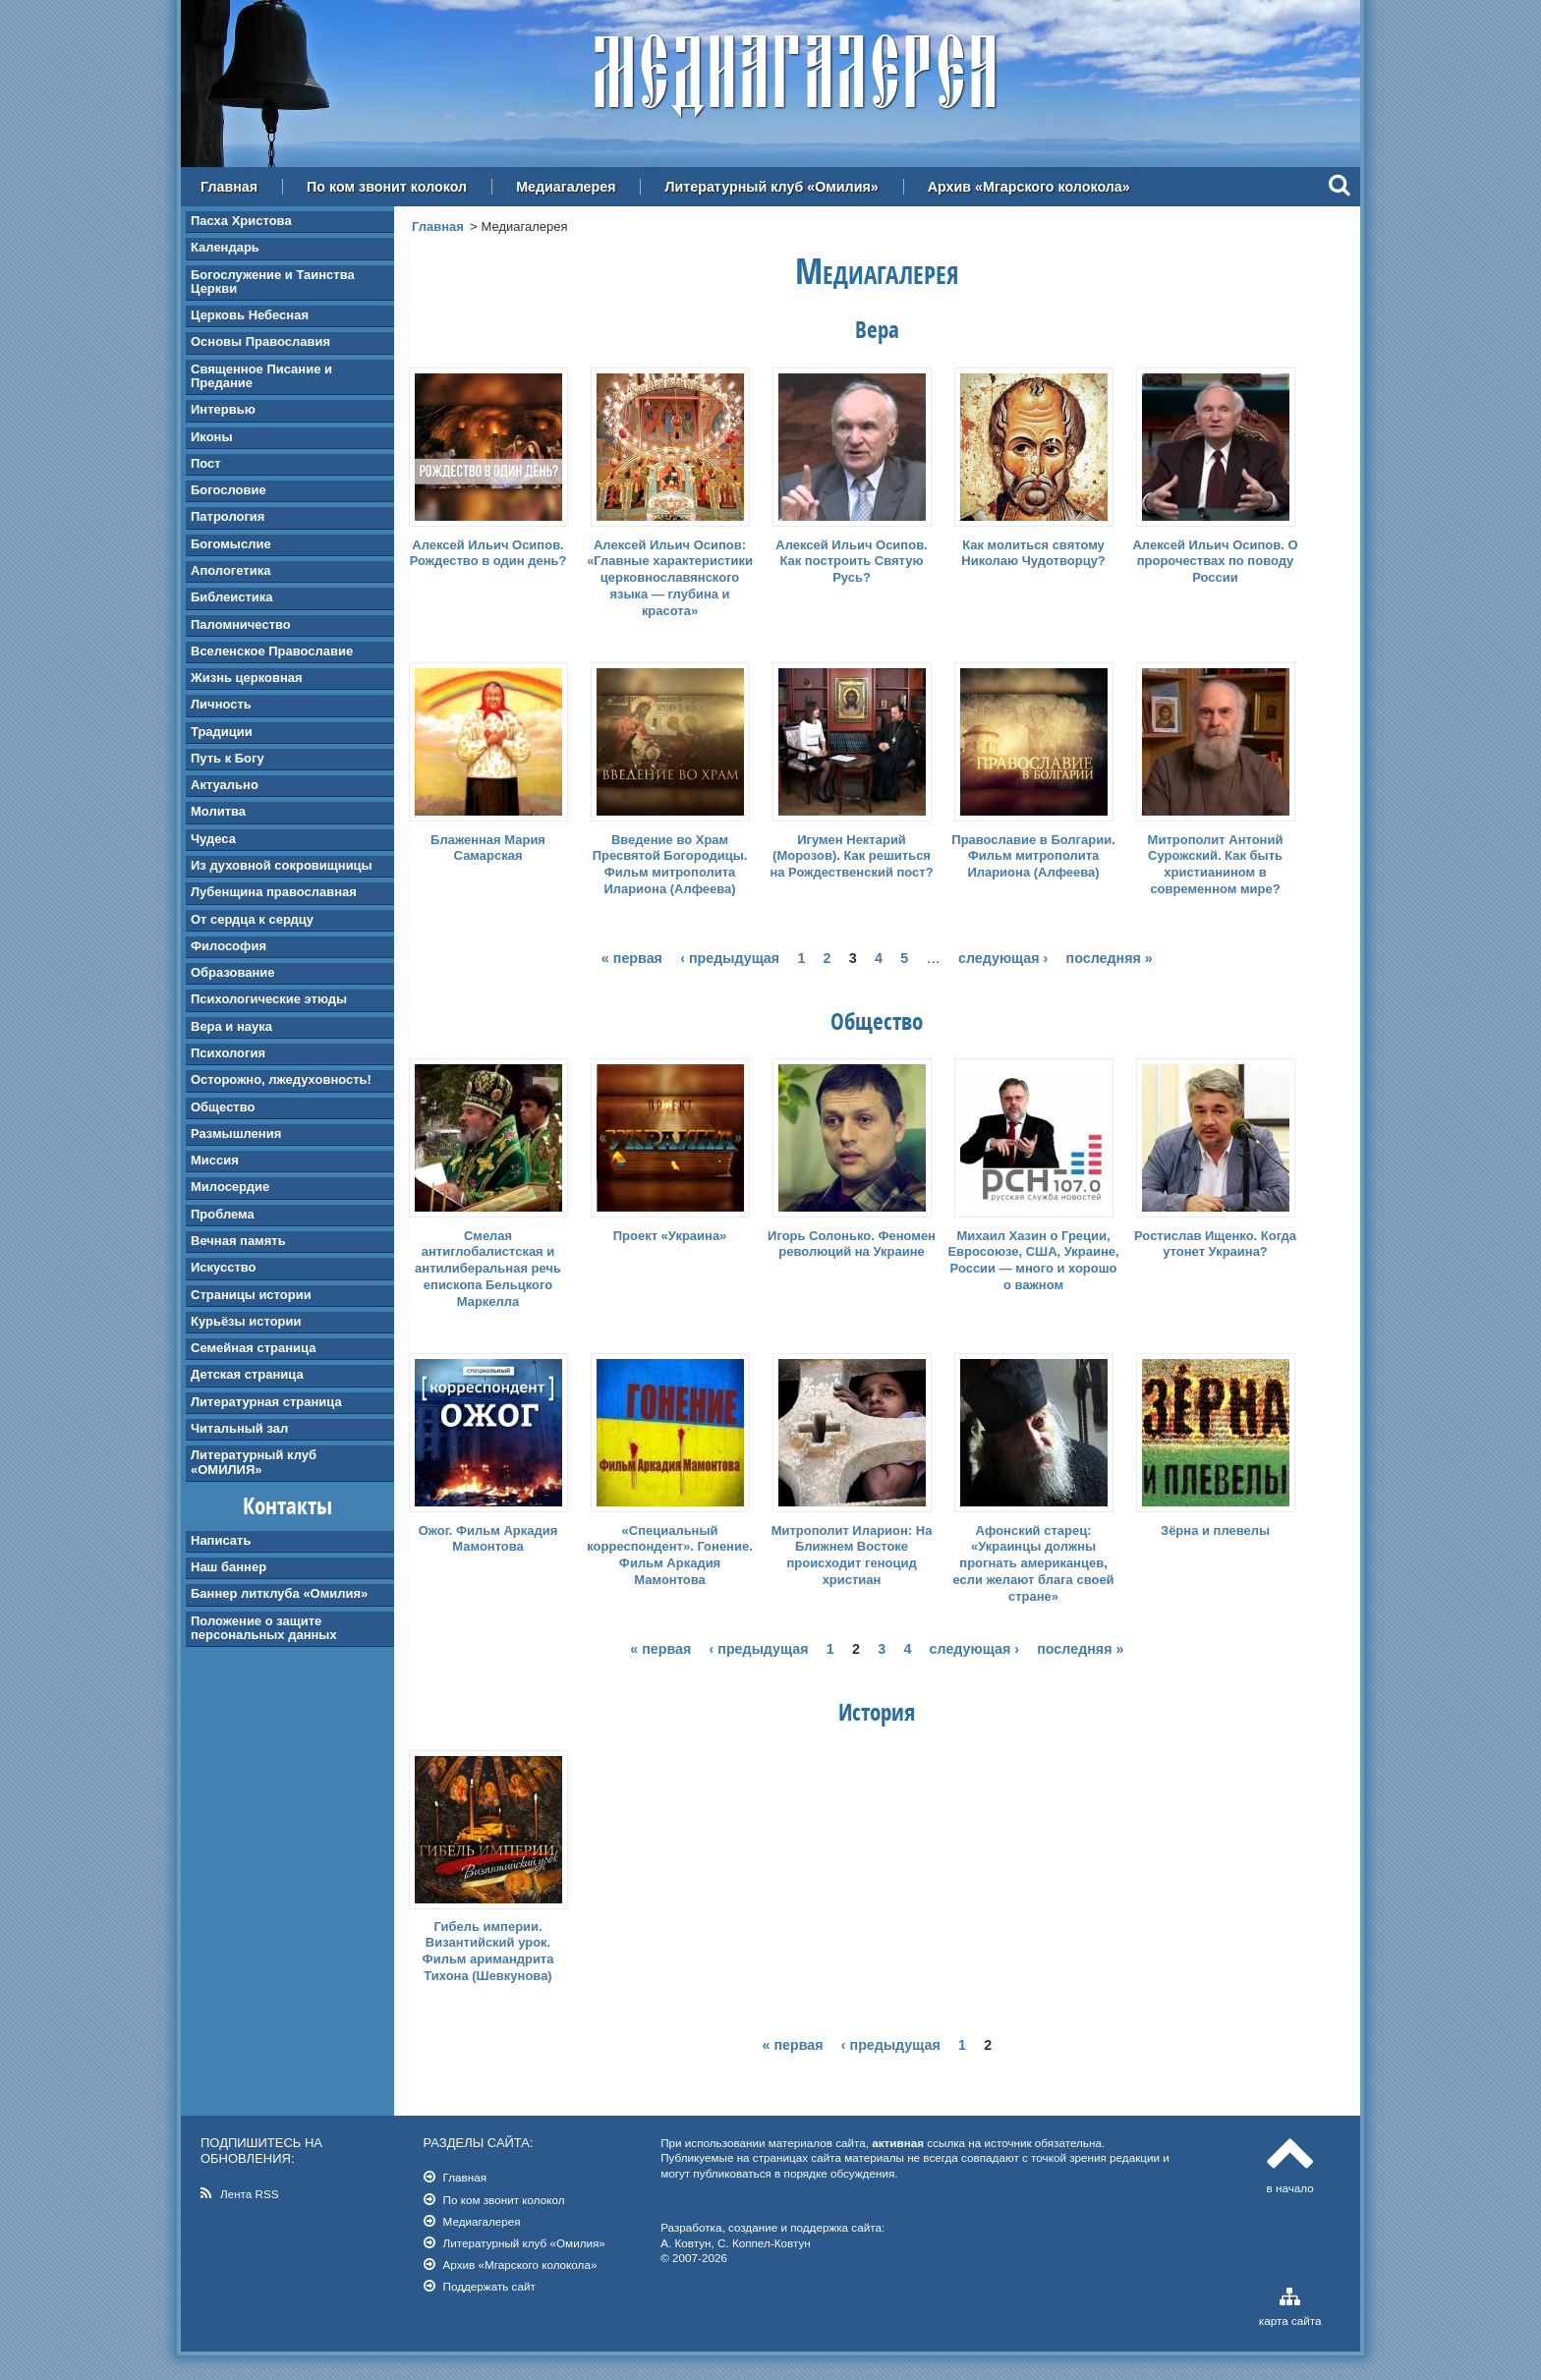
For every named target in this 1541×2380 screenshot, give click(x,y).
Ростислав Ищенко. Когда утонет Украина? (1215, 1244)
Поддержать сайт (489, 2286)
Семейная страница (253, 1347)
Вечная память (238, 1240)
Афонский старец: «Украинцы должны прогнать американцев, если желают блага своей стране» (1032, 1564)
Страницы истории (251, 1294)
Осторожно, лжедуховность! (281, 1079)
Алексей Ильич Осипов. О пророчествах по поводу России (1214, 562)
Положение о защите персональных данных (264, 1628)
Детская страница (247, 1374)
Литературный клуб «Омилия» (771, 187)
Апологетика (230, 570)
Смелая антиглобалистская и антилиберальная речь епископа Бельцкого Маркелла (488, 1269)
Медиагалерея (565, 187)
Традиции (222, 731)
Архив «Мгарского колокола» (1029, 187)
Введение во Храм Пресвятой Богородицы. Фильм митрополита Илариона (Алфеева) (670, 864)
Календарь (225, 247)
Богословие (228, 489)
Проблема (223, 1214)
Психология (228, 1053)
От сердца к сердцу (252, 919)
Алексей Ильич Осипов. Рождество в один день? (488, 553)
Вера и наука (231, 1026)
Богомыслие (231, 544)
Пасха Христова (241, 220)
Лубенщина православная (274, 891)
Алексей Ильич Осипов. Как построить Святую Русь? (851, 562)
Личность (221, 704)
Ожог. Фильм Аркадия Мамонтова (488, 1539)
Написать (221, 1540)
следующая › (1003, 958)
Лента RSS (249, 2193)
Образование (233, 972)
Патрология (227, 516)
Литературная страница (266, 1401)
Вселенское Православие (272, 651)
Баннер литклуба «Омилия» (279, 1593)
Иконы (212, 436)
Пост (206, 463)
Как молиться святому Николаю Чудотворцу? (1033, 553)
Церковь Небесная (250, 315)
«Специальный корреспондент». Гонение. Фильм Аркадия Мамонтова (669, 1555)
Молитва (218, 811)
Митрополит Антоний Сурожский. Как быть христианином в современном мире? (1216, 864)
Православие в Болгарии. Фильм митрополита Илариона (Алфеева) (1032, 856)
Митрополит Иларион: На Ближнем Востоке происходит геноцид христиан (852, 1555)
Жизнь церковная (247, 677)
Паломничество (241, 624)
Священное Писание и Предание (261, 376)
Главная (228, 187)
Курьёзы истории (246, 1321)
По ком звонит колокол (387, 187)
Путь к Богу (227, 758)
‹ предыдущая (729, 958)
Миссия (215, 1160)
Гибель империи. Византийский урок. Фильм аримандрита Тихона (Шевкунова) (488, 1951)
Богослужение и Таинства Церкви (273, 281)
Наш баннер (228, 1566)
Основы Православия (260, 341)
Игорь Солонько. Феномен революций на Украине (852, 1244)
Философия (228, 945)
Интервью (223, 409)
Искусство (224, 1267)
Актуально (224, 784)
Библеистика (232, 597)
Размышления (236, 1133)
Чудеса (213, 838)
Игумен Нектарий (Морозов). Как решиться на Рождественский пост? (851, 856)
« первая (631, 958)
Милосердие (230, 1186)
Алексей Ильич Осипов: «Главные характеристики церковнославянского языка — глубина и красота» (670, 578)
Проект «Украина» (670, 1235)
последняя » (1109, 958)
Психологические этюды (269, 999)
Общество (223, 1107)
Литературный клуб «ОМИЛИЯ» (253, 1461)
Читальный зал (239, 1428)
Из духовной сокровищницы (281, 865)
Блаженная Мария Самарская (487, 848)
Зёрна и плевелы (1215, 1530)
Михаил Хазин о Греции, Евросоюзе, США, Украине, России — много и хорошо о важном (1032, 1260)
